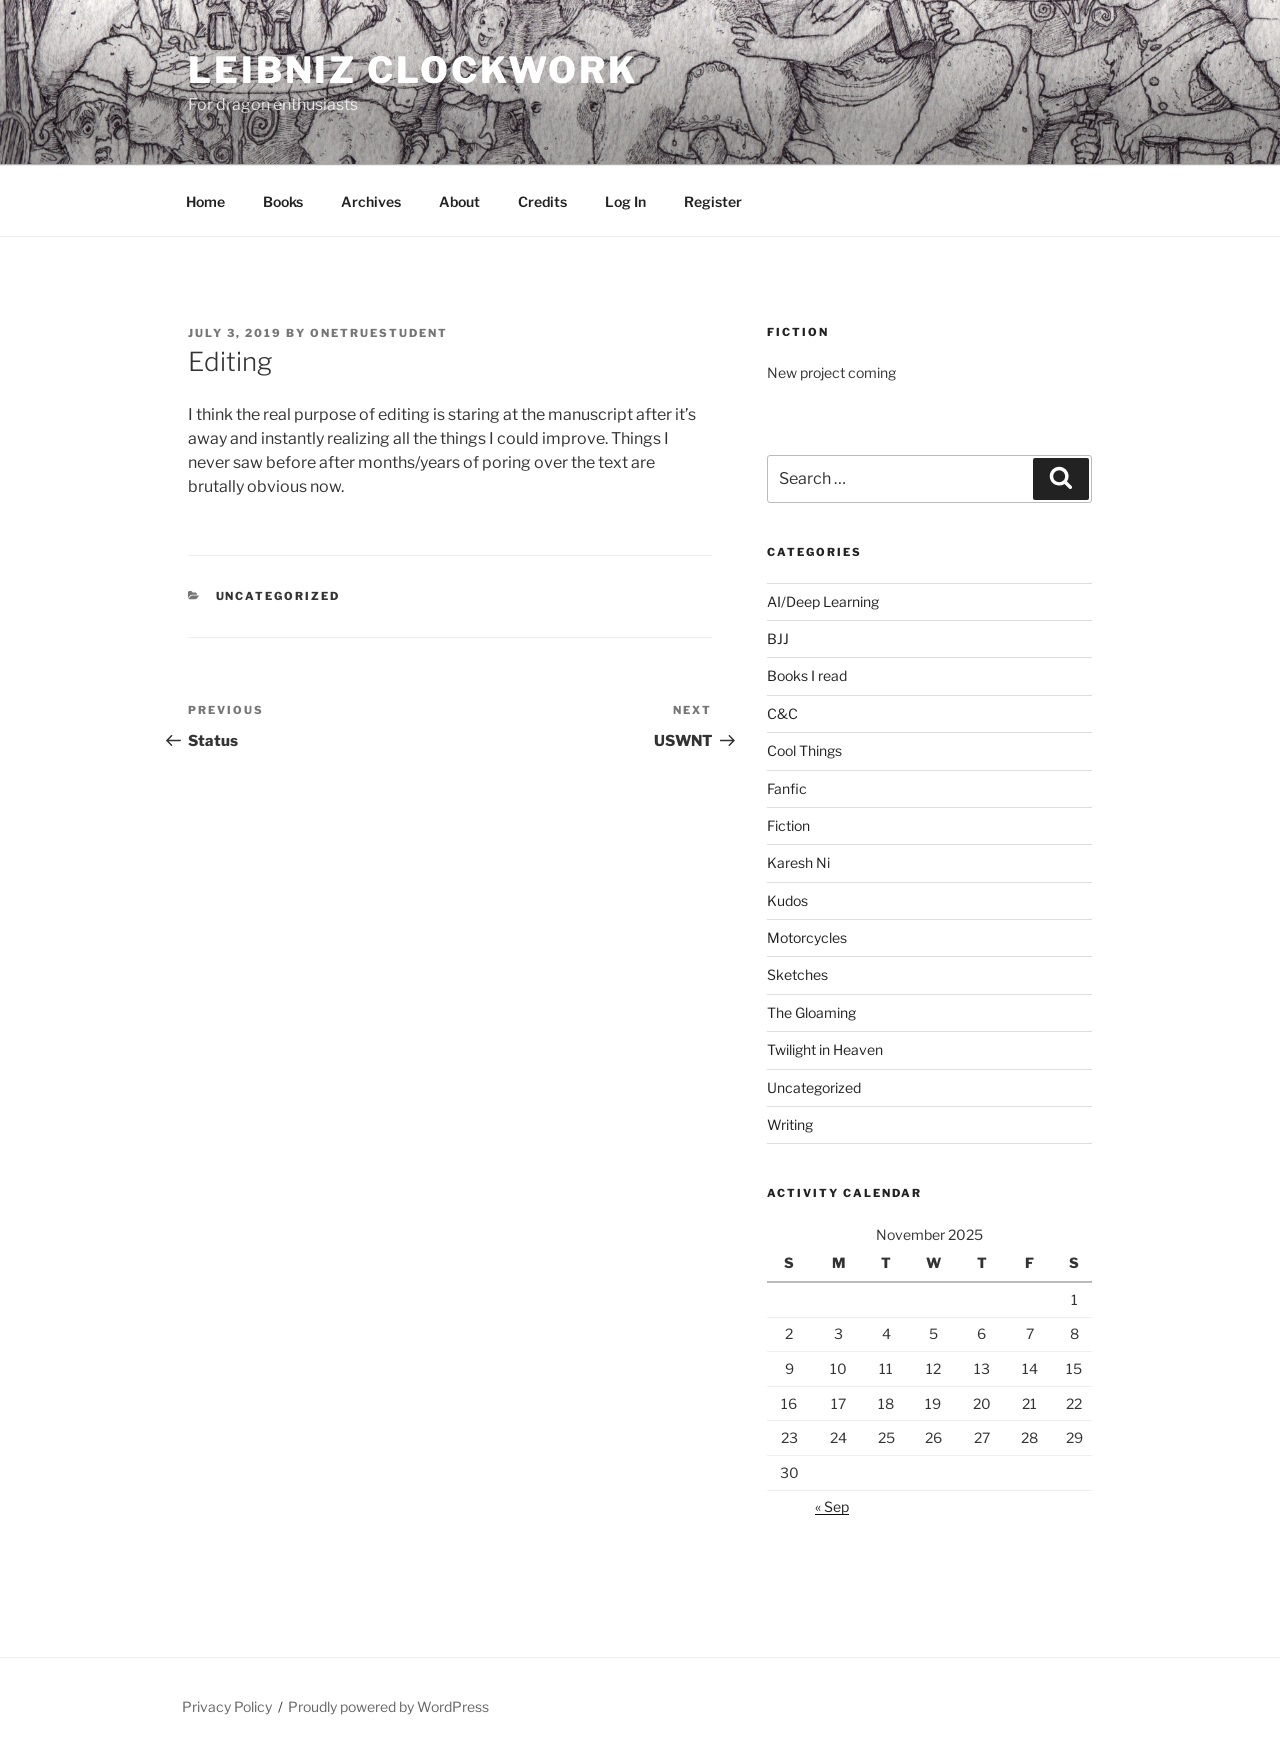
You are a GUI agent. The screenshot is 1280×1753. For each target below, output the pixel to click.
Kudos (787, 900)
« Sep (832, 1506)
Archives (371, 201)
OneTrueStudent (379, 333)
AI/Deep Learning (823, 601)
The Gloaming (811, 1012)
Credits (542, 201)
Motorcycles (807, 937)
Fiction (788, 825)
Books (283, 201)
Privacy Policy (227, 1706)
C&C (782, 713)
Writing (790, 1124)
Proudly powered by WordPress (388, 1706)
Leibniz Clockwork (413, 70)
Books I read (807, 675)
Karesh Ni (798, 862)
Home (205, 201)
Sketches (797, 974)
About (459, 201)
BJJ (778, 638)
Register (713, 201)
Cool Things (804, 750)
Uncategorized (278, 596)
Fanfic (787, 788)
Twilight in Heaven (825, 1049)
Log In (625, 201)
